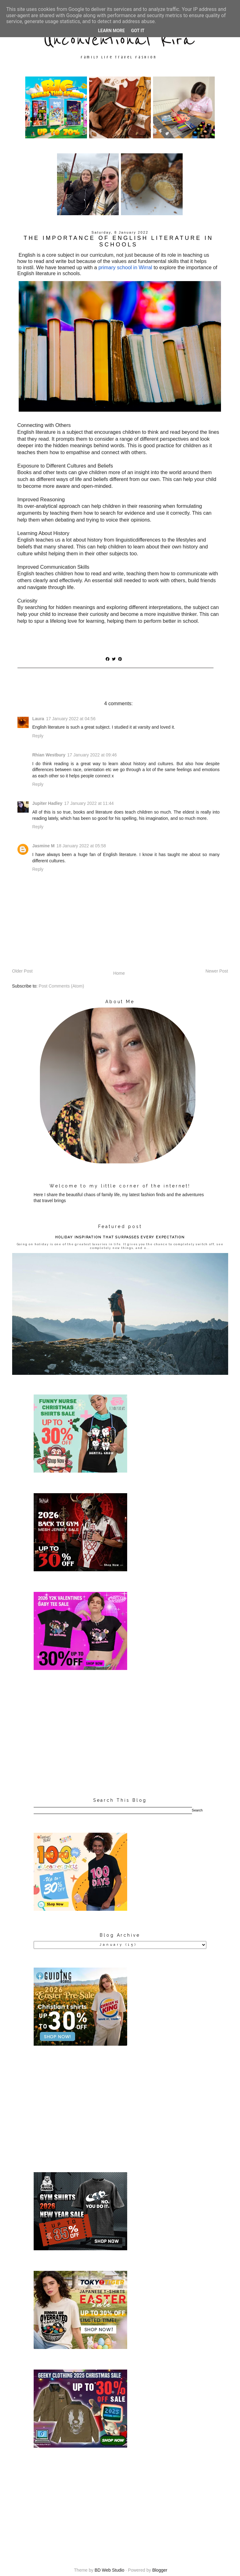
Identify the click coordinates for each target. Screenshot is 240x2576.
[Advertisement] (120, 1734)
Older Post (22, 970)
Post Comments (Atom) (61, 985)
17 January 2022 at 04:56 (71, 718)
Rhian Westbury (48, 754)
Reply (38, 735)
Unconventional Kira (118, 40)
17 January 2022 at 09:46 (92, 754)
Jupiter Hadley (47, 803)
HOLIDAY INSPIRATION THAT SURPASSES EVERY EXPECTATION (120, 1237)
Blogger (159, 2570)
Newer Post (216, 970)
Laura (38, 718)
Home (119, 973)
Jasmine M (43, 845)
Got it (137, 30)
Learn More (111, 30)
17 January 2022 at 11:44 (89, 803)
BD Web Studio (109, 2570)
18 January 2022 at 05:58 (81, 845)
